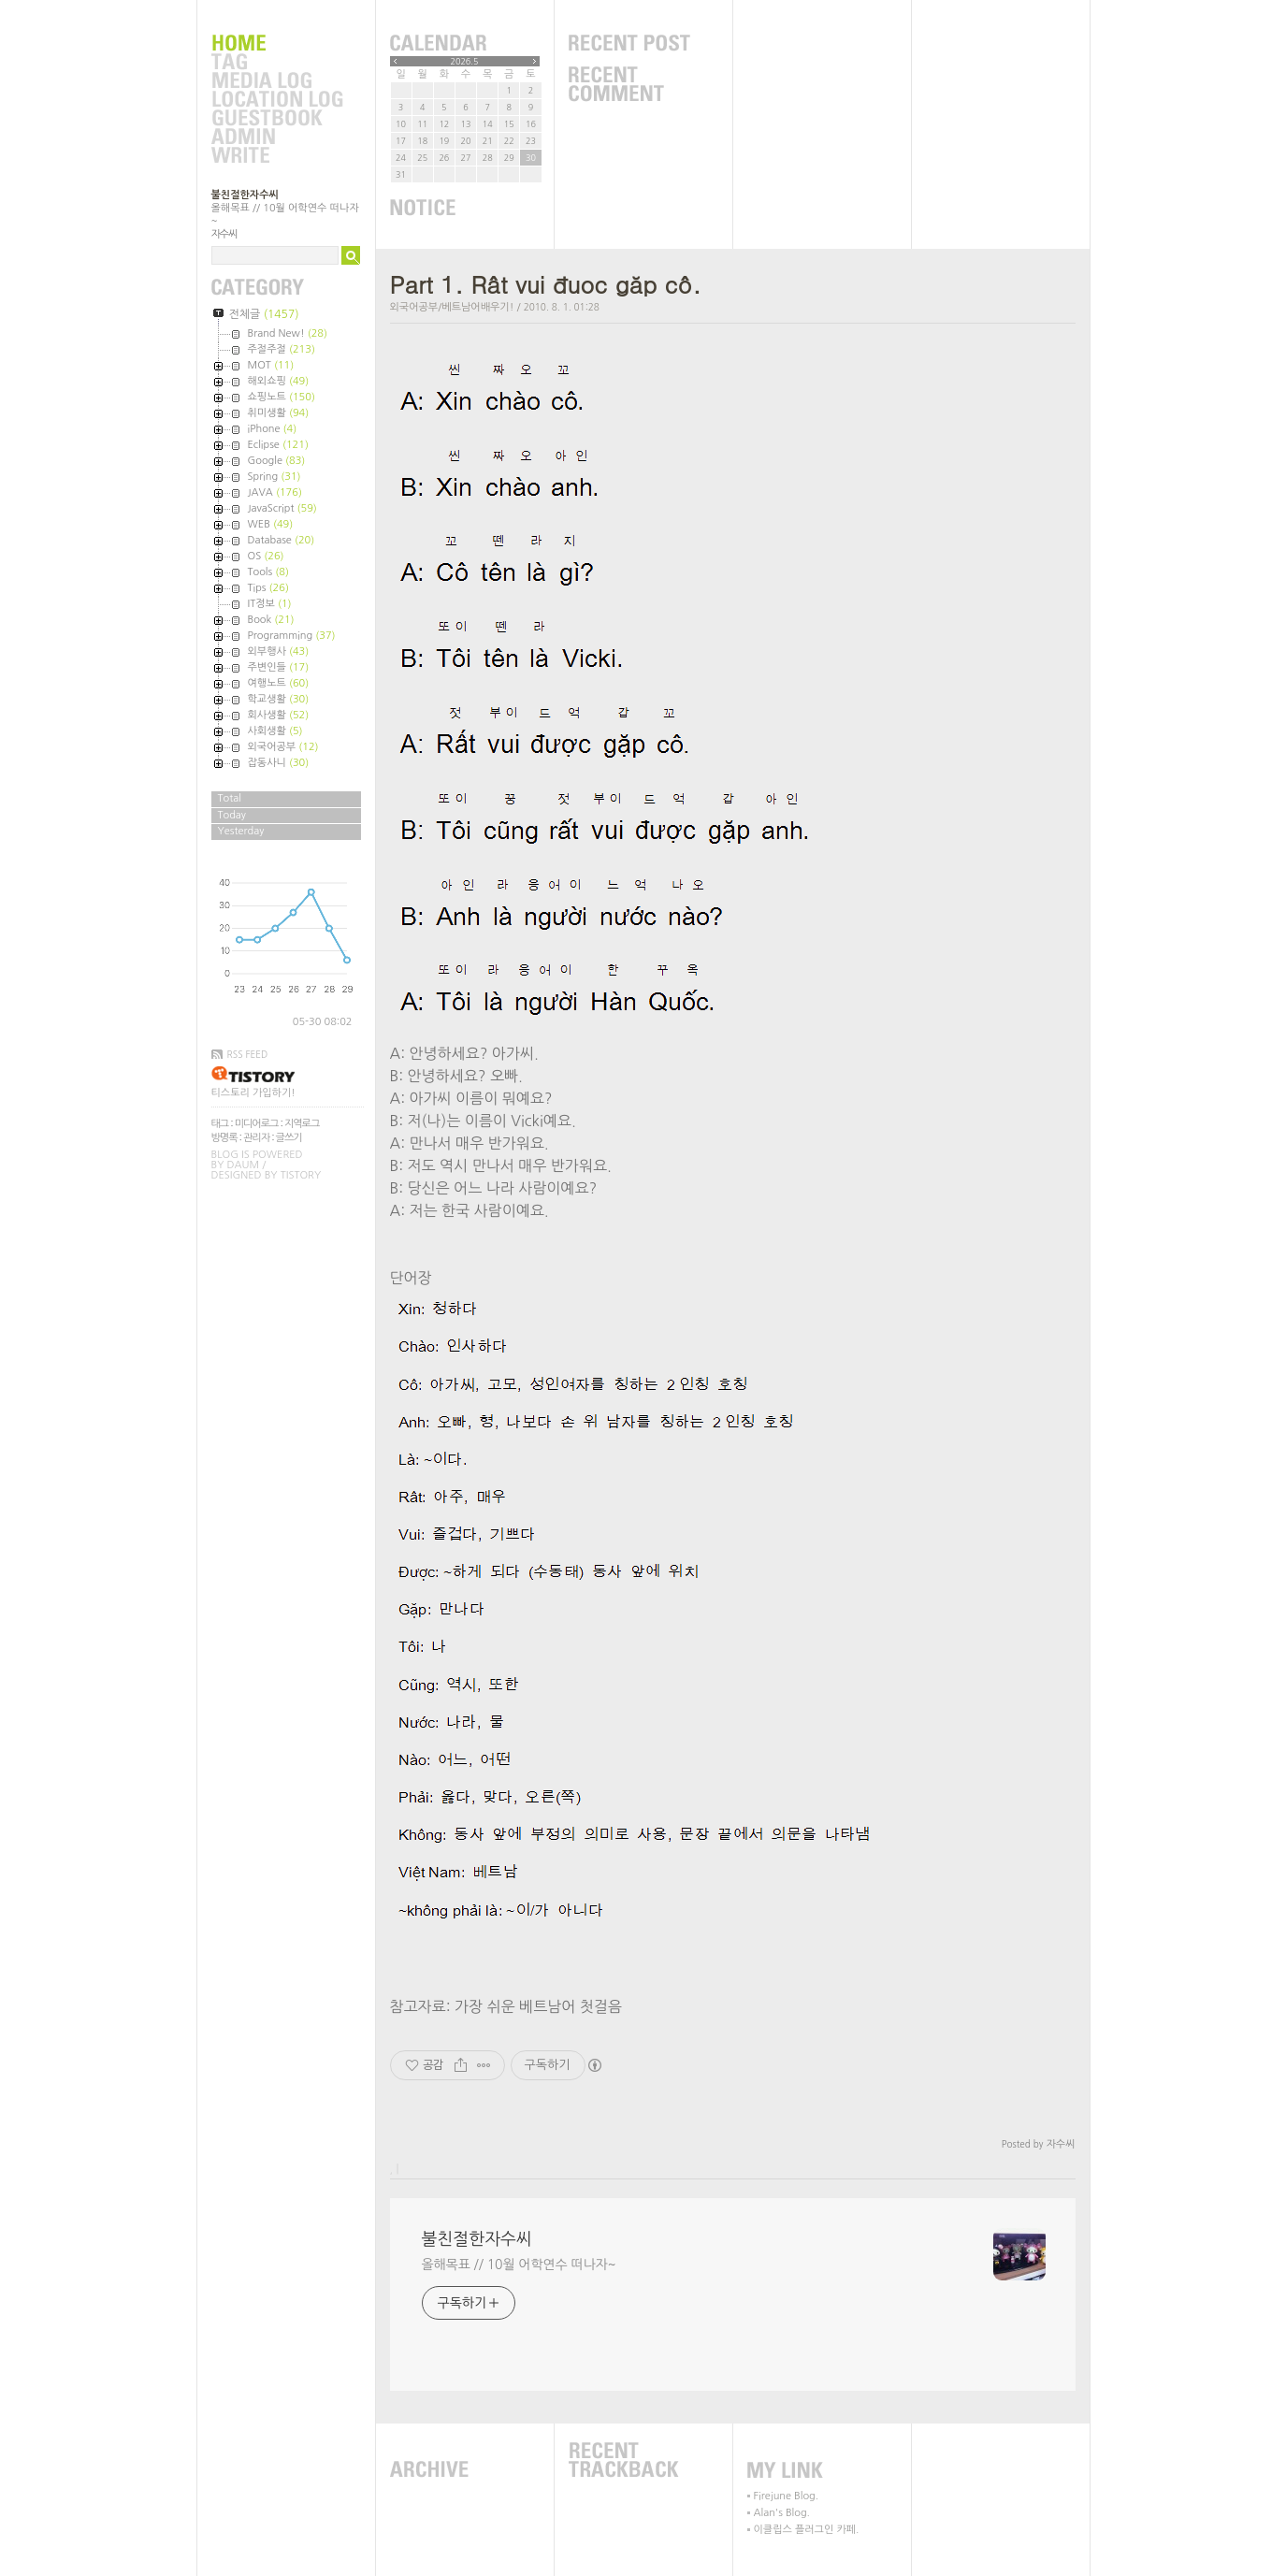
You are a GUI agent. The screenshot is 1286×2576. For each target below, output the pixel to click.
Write (276, 156)
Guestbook (276, 118)
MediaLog (276, 81)
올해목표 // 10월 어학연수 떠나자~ (519, 2264)
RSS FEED (247, 1054)
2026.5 (465, 61)
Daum (243, 1165)
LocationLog (276, 100)
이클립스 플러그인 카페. (807, 2530)
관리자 (256, 1138)
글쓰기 (289, 1138)
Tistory (301, 1175)
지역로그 (301, 1124)
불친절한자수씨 (245, 195)
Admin (276, 137)
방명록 (224, 1138)
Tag (276, 62)
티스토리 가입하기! (253, 1093)
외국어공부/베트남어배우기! (452, 307)
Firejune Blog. (786, 2496)
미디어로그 (257, 1124)
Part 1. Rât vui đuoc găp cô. (545, 284)
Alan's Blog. (782, 2513)
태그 (220, 1124)
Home (276, 44)
